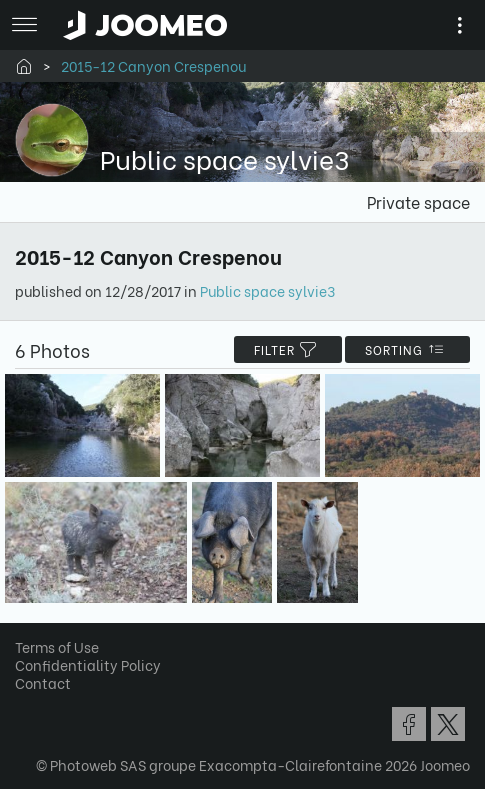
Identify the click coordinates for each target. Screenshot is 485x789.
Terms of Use (57, 646)
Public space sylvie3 (267, 290)
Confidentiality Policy (88, 664)
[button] (53, 686)
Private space (418, 201)
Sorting (407, 349)
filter (288, 349)
